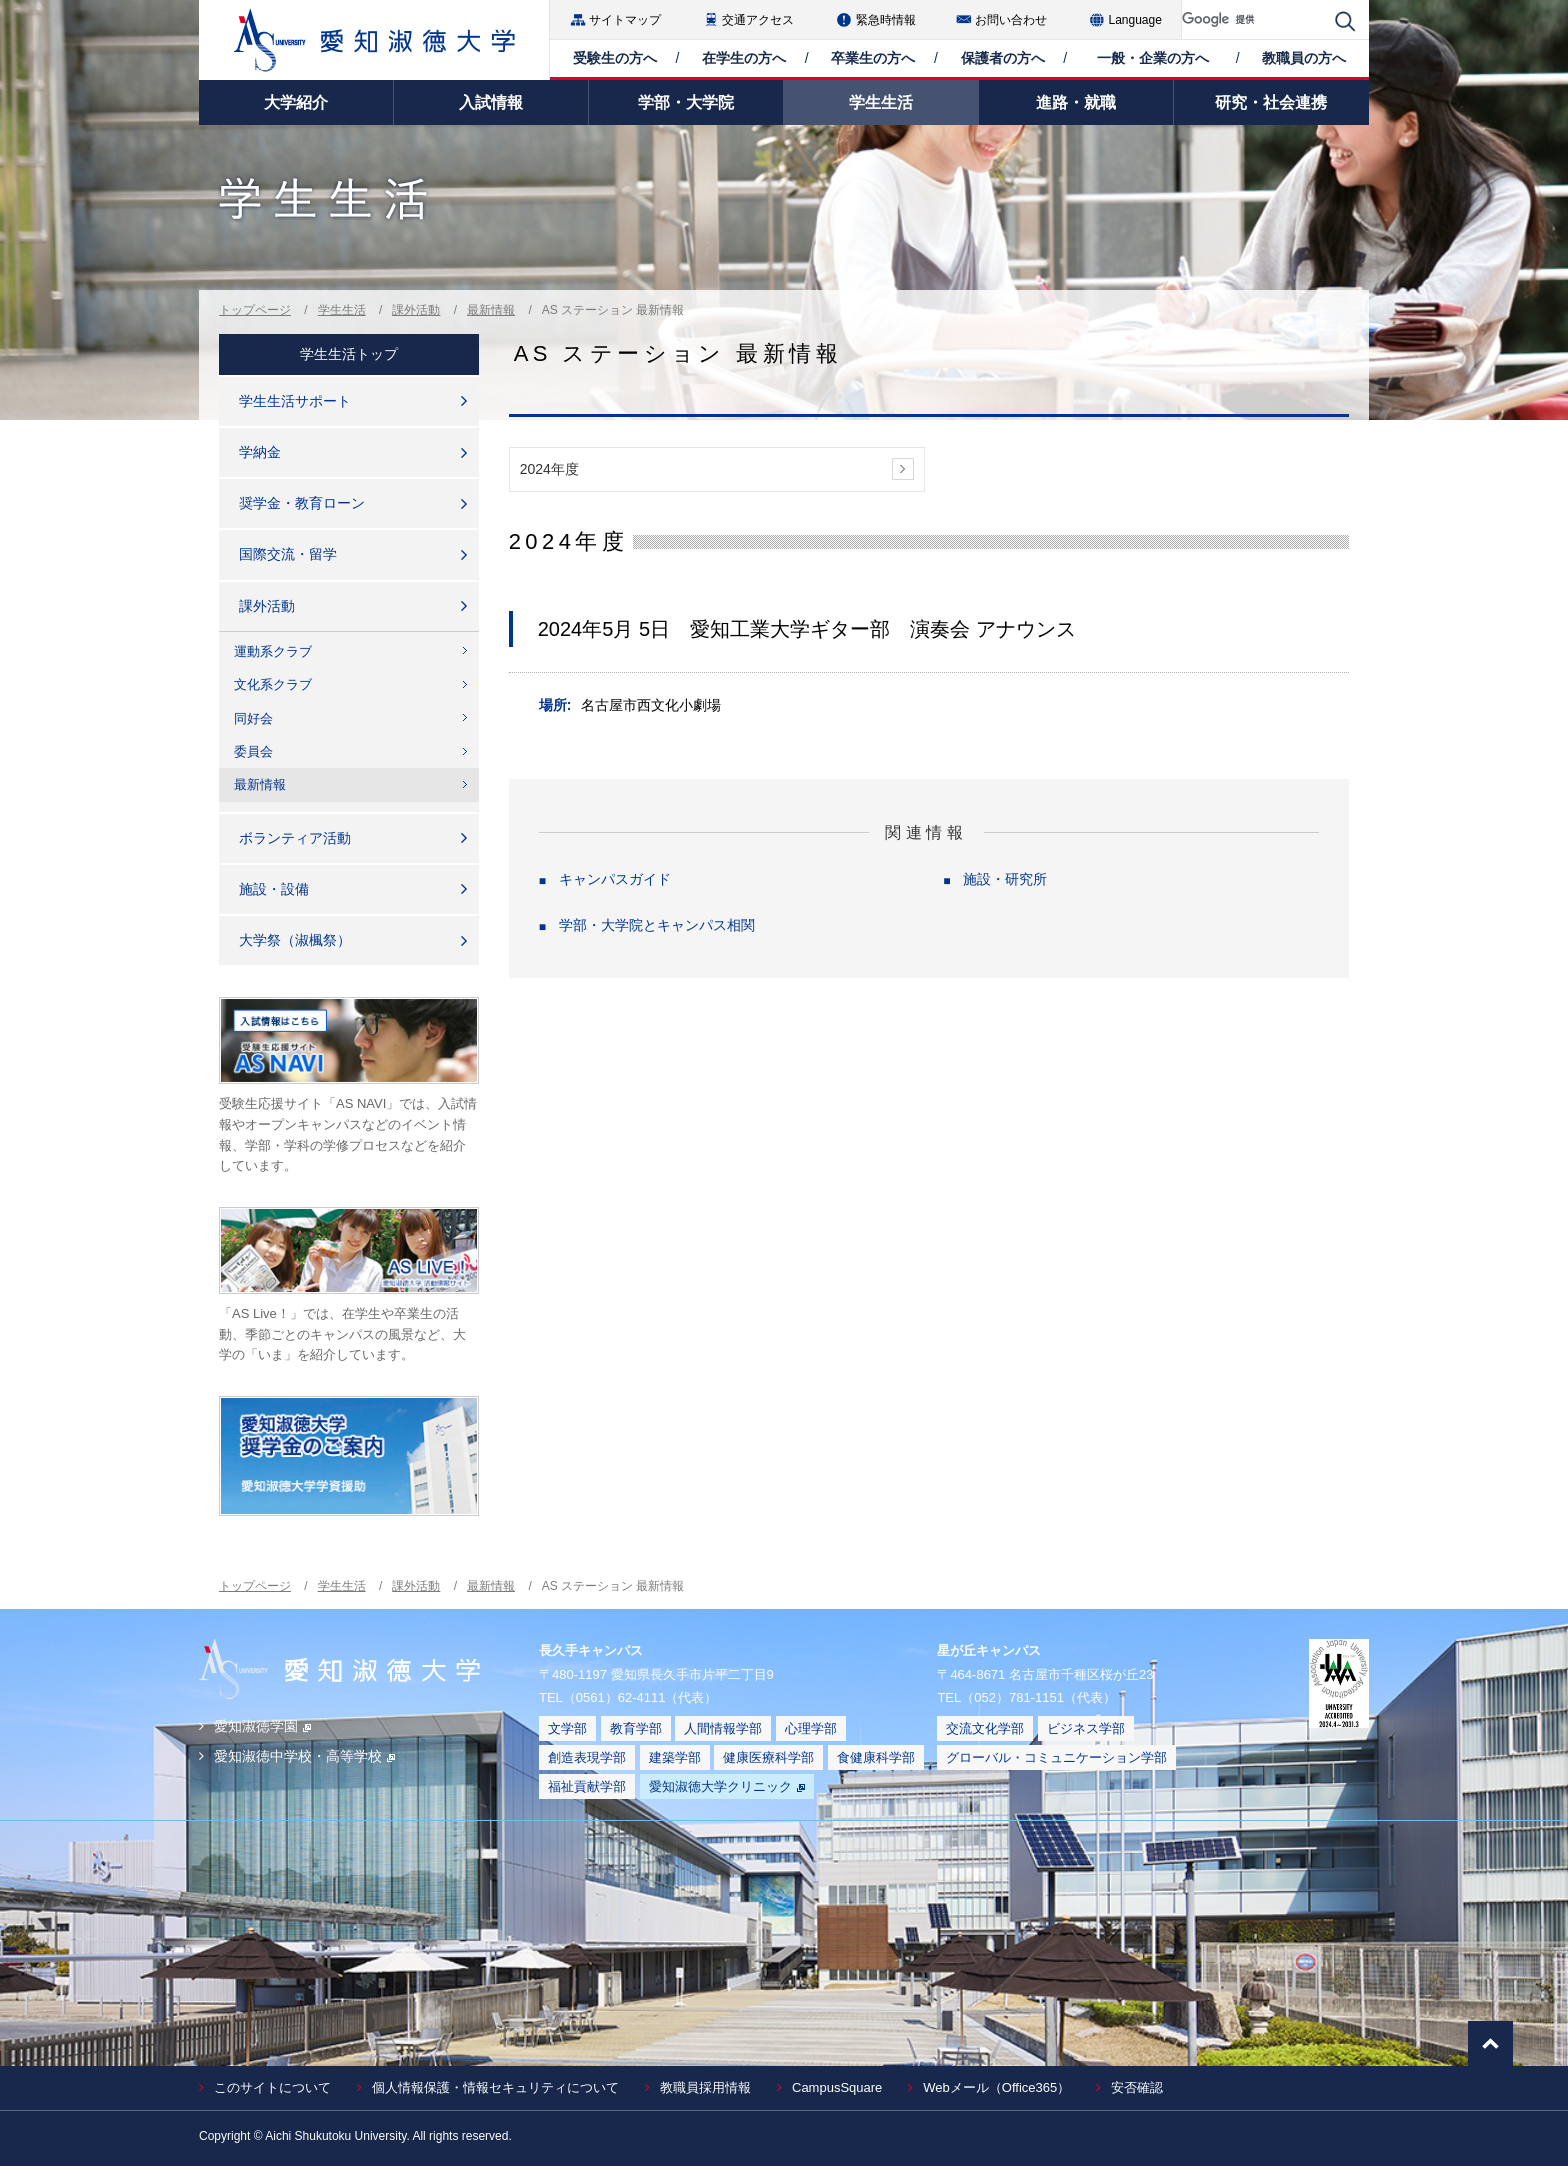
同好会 (253, 718)
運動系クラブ (273, 651)
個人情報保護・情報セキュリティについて (495, 2087)
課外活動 (416, 310)
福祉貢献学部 (587, 1786)
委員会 (253, 751)
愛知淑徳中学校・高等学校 (304, 1756)
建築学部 (675, 1757)
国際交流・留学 (288, 554)
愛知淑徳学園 (262, 1726)
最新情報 (491, 310)
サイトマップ (625, 20)
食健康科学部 (876, 1757)
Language (1135, 20)
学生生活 (342, 310)
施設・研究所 (1005, 879)
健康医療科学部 (768, 1757)
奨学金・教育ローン (302, 503)
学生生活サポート (295, 401)
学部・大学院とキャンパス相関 (657, 925)
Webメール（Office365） (996, 2087)
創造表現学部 (587, 1757)
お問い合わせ (1011, 20)
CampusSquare (837, 2087)
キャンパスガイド (615, 879)
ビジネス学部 (1086, 1728)
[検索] (1253, 19)
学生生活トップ (349, 354)
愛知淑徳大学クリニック (727, 1786)
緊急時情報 (886, 20)
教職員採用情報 (705, 2087)
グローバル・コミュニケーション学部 (1056, 1757)
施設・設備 (274, 889)
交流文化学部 (985, 1728)
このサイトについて (272, 2087)
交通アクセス (758, 20)
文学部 (567, 1728)
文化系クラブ (273, 684)
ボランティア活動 (295, 838)
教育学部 (636, 1728)
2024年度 (549, 469)
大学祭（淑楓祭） (295, 940)
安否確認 (1137, 2087)
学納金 (260, 452)
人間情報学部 (723, 1728)
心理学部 (811, 1728)
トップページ (255, 310)
